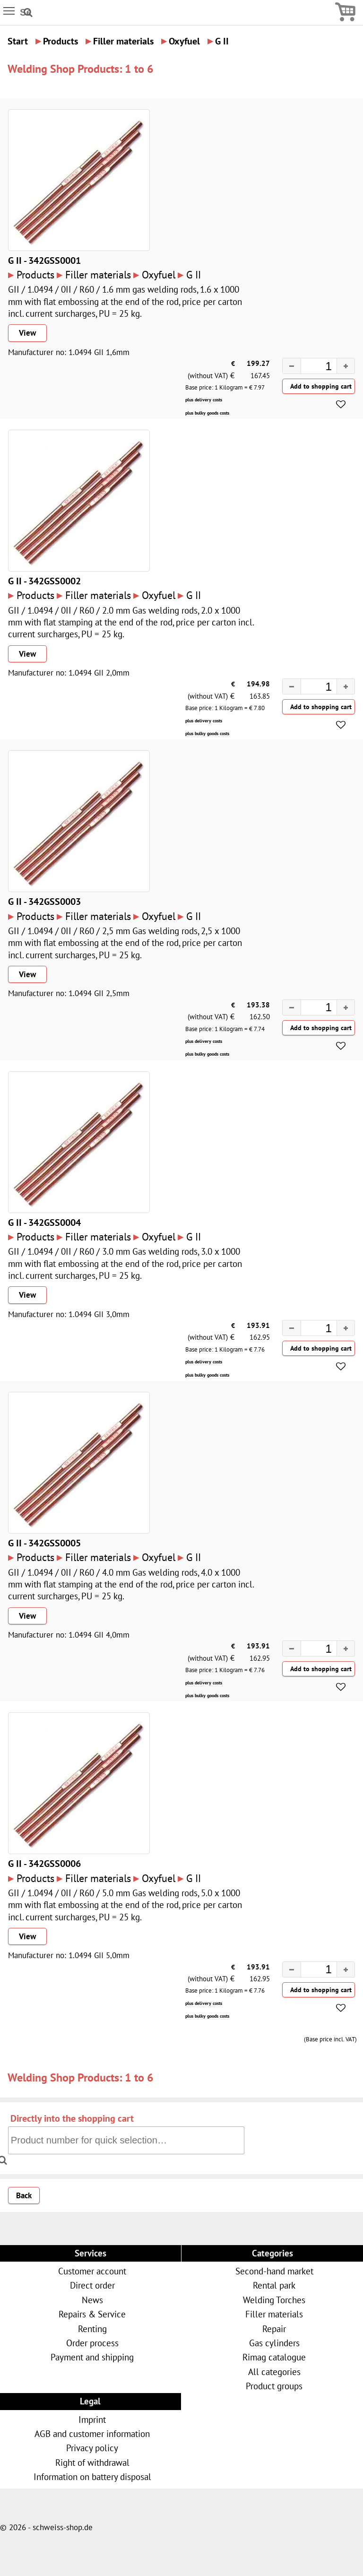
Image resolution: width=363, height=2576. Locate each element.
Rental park (274, 2285)
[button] (346, 365)
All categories (274, 2371)
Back (24, 2195)
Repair (274, 2328)
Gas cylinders (274, 2343)
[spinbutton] (310, 367)
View (27, 333)
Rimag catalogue (274, 2357)
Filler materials (274, 2314)
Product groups (274, 2386)
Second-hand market (274, 2271)
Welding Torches (274, 2300)
